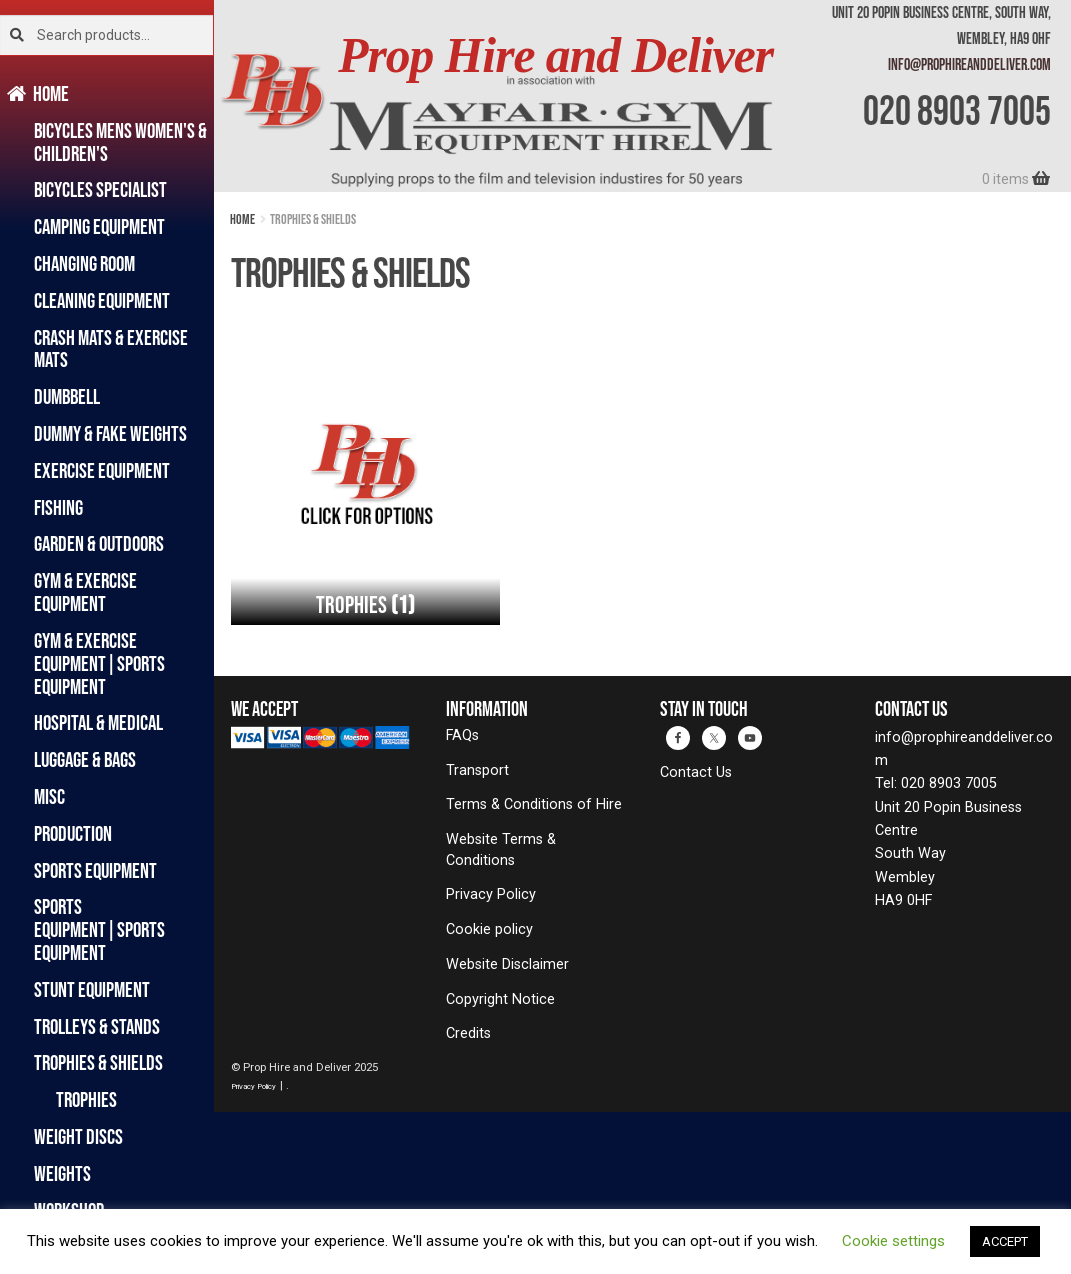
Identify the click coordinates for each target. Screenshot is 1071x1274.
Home (51, 93)
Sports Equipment (95, 870)
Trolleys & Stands (97, 1026)
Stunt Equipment (92, 989)
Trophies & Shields (98, 1062)
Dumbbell (67, 396)
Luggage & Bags (85, 759)
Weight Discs (78, 1136)
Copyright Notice (500, 999)
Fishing (58, 507)
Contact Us (696, 772)
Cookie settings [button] (893, 1241)
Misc (49, 796)
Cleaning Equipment (102, 300)
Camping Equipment (99, 226)
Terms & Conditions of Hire (534, 804)
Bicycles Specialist (100, 189)
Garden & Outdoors (99, 543)
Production (73, 833)
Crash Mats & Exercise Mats (111, 349)
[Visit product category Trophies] (365, 491)
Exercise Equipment (102, 470)
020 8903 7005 (957, 110)
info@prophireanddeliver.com (969, 64)
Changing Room (84, 263)
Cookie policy (489, 929)
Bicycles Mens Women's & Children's (120, 142)
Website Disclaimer (507, 964)
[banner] (642, 96)
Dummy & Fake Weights (110, 433)
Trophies (86, 1099)
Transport (477, 770)
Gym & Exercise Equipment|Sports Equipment (99, 663)
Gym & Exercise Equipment (85, 592)
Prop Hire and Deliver (555, 55)
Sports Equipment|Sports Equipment (99, 929)
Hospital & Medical (98, 722)
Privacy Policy (491, 894)
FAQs (462, 735)
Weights (62, 1173)
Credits (468, 1033)
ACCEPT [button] (1005, 1241)
